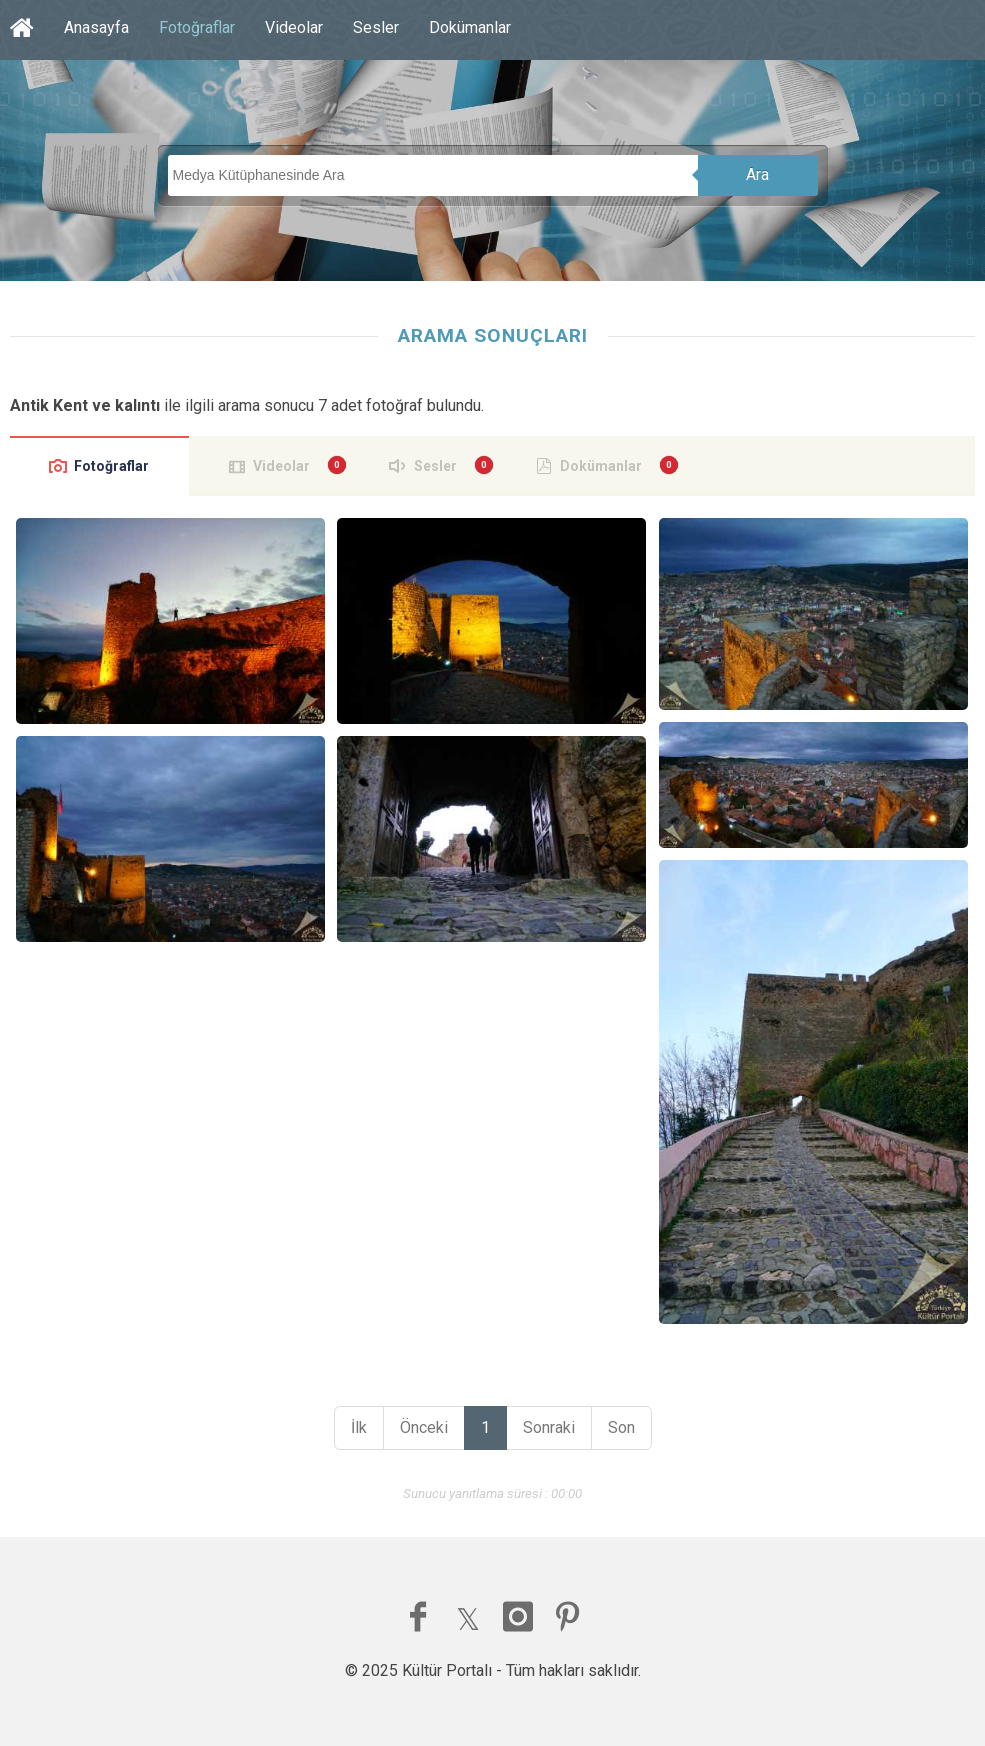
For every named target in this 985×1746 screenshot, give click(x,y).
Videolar (294, 27)
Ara (757, 174)
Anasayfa (96, 27)
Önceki (424, 1427)
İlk (359, 1427)
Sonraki (549, 1427)
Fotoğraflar (197, 27)
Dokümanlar (470, 27)
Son (621, 1427)
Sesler (376, 27)
